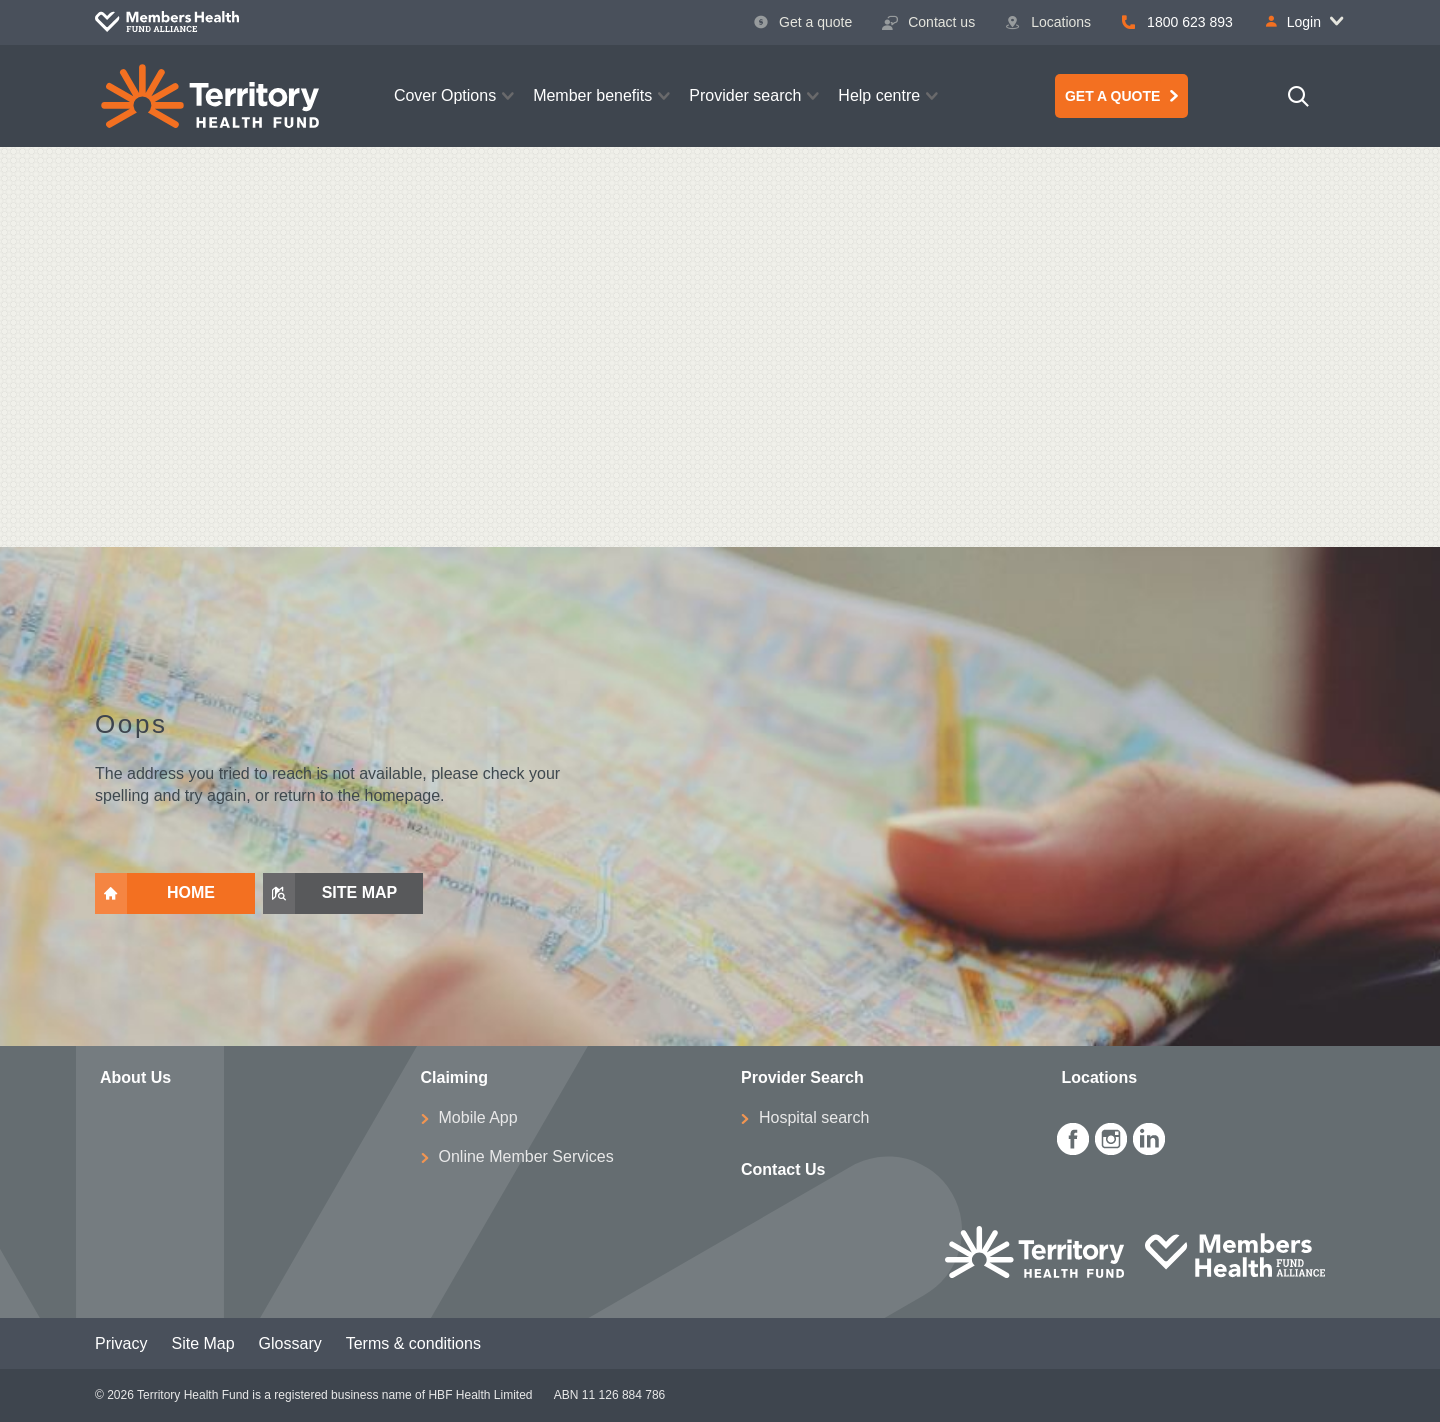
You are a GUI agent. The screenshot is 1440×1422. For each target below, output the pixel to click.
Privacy (121, 1343)
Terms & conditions (413, 1343)
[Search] (1298, 96)
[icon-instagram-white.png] (1111, 1136)
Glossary (290, 1343)
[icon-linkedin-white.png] (1149, 1136)
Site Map (202, 1343)
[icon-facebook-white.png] (1073, 1136)
